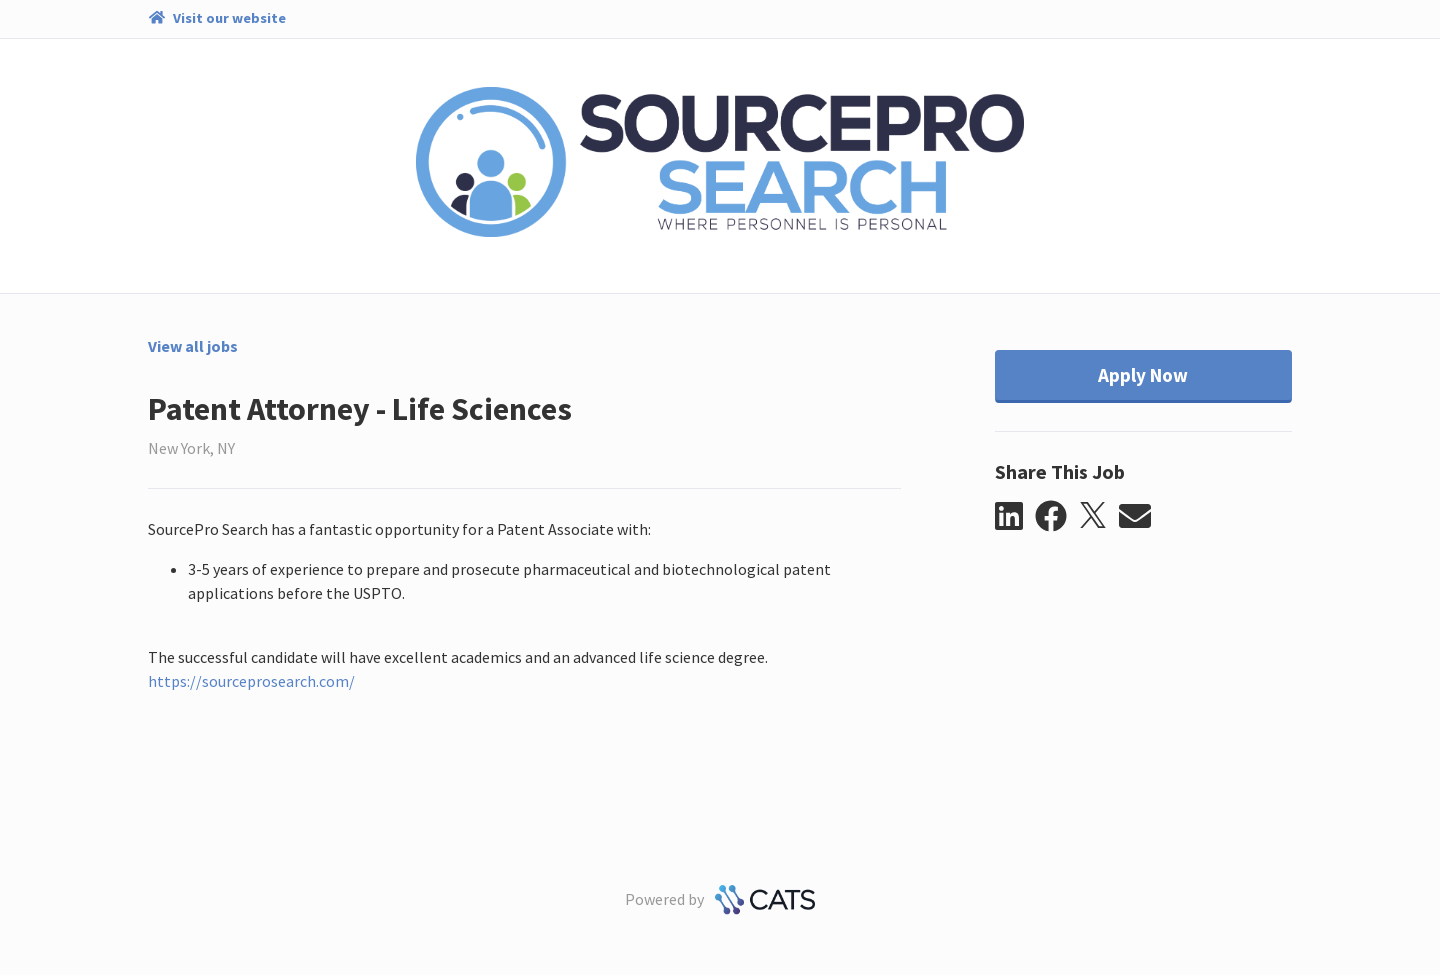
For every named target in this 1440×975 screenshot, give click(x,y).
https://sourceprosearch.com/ (251, 681)
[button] (1015, 517)
